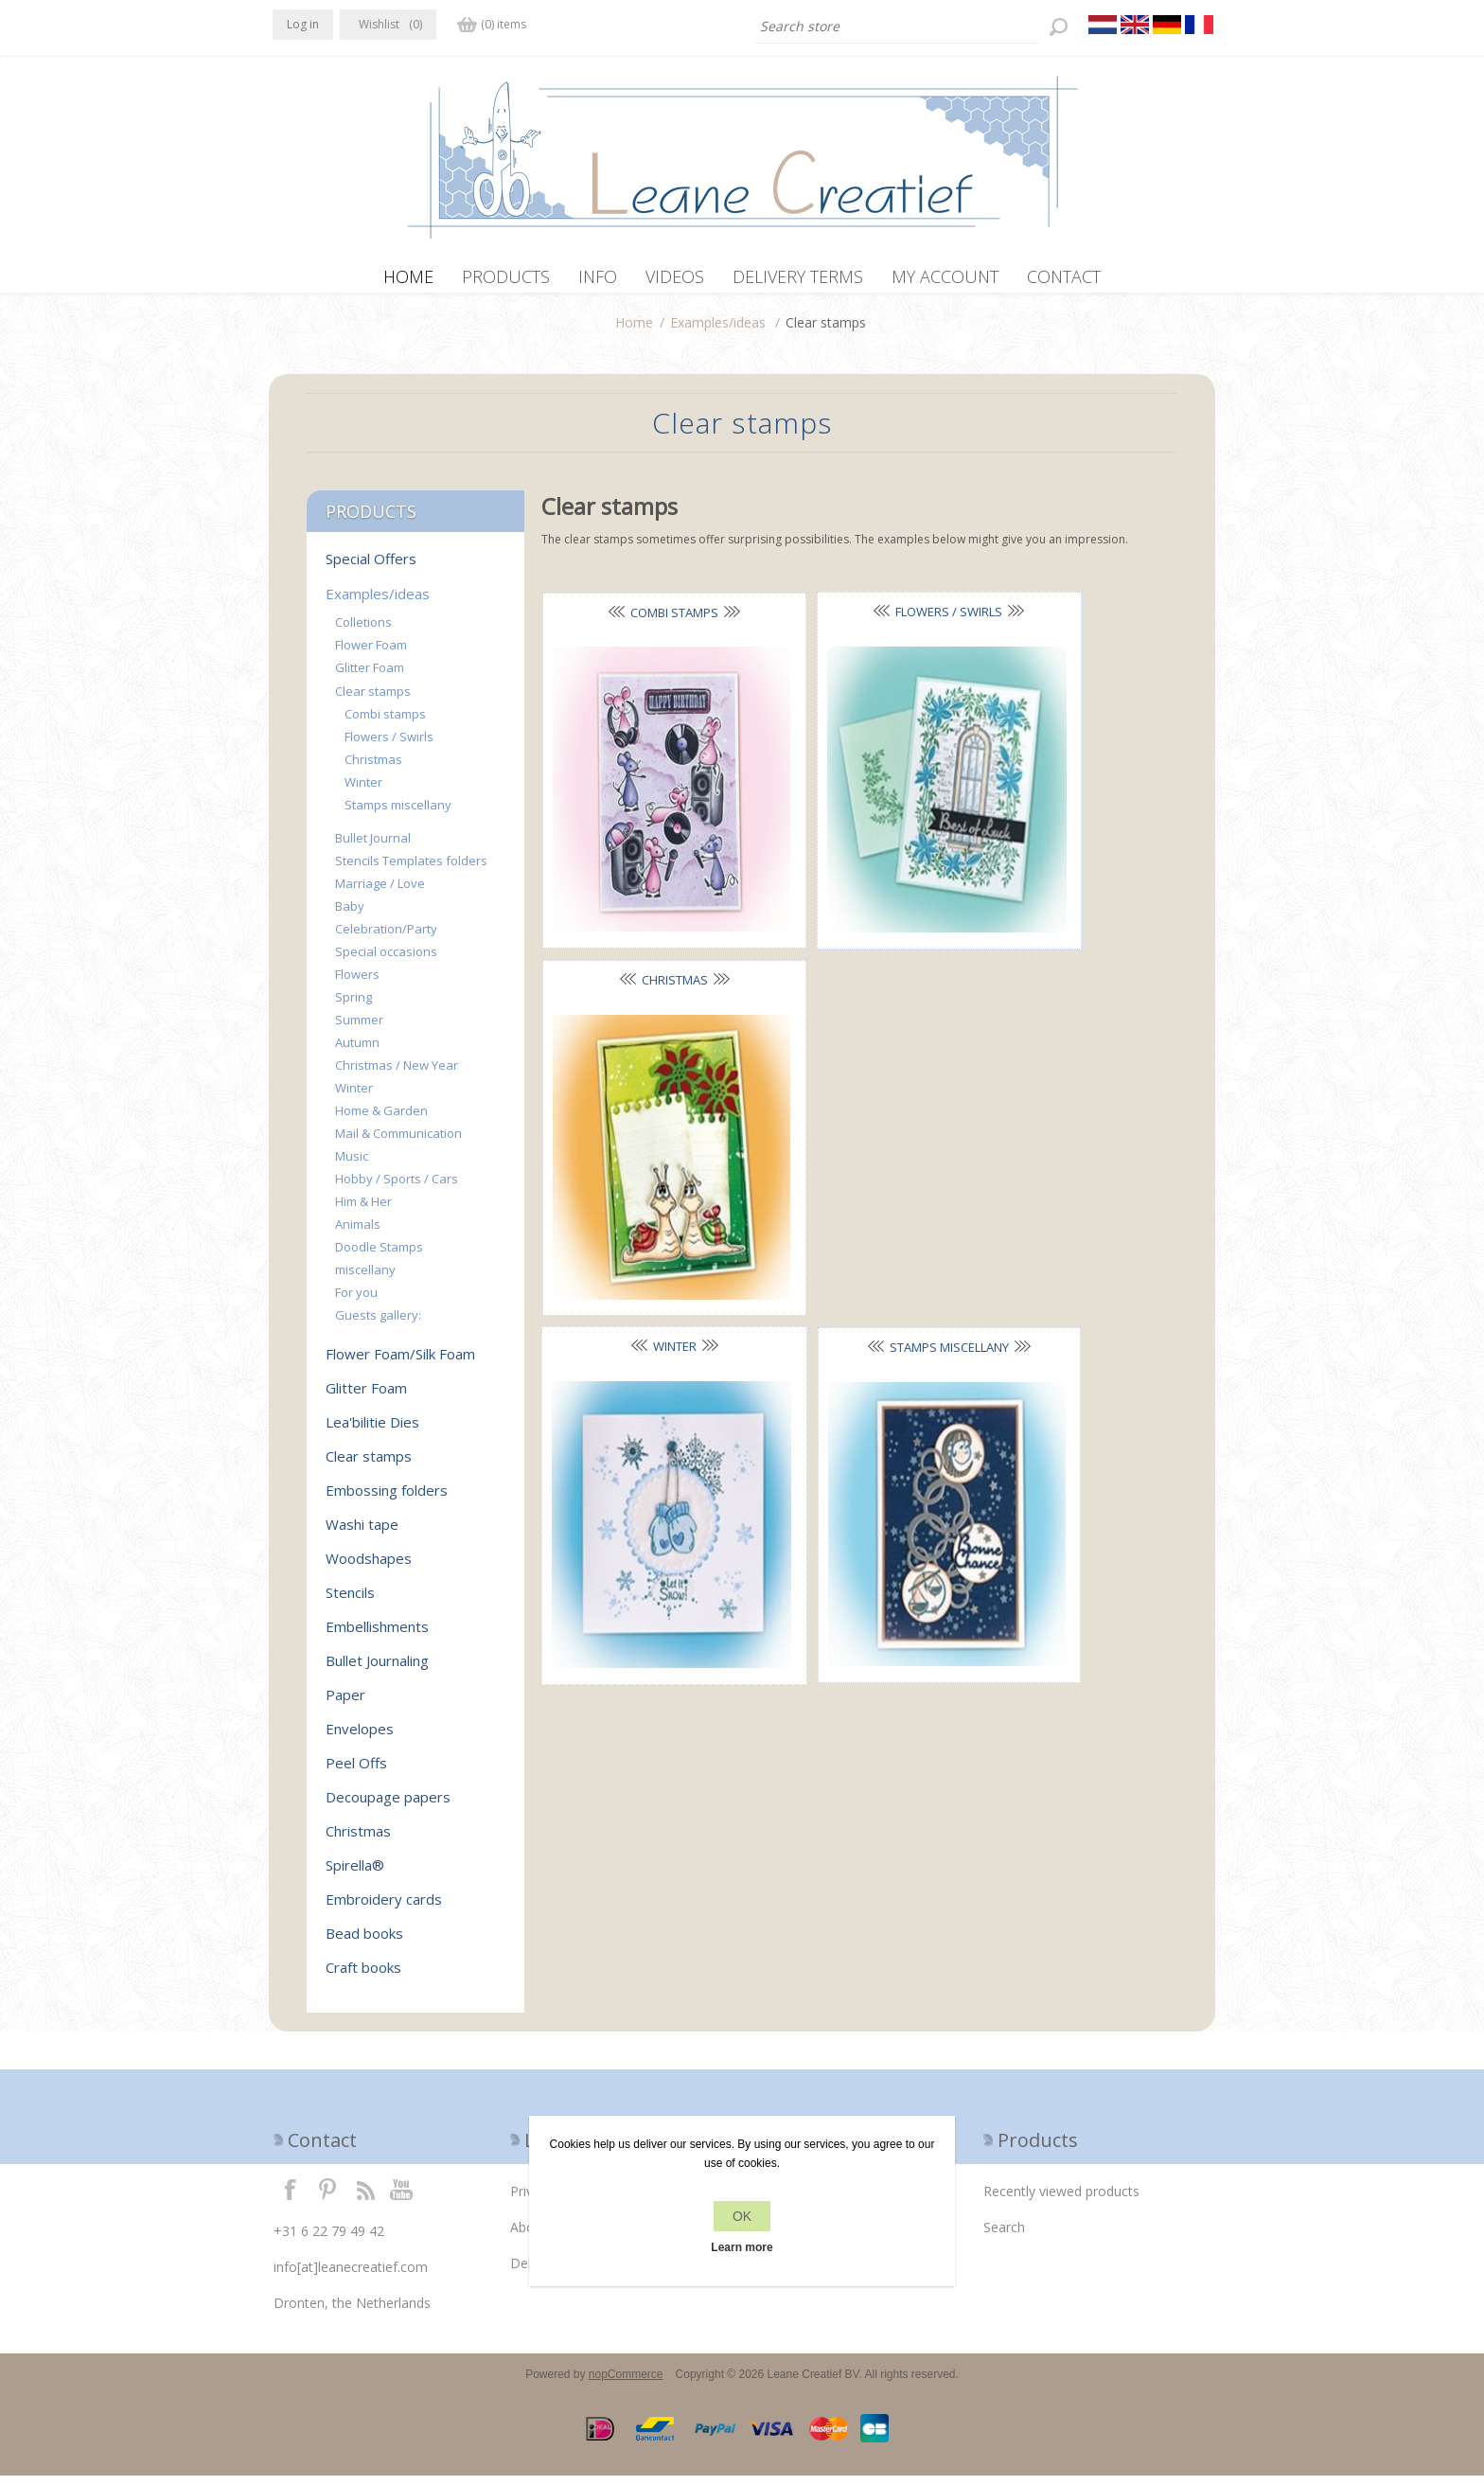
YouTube (402, 2198)
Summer (359, 1029)
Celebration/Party (386, 938)
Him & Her (363, 1210)
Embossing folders (387, 1499)
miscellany (365, 1278)
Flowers (357, 983)
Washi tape (362, 1533)
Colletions (363, 631)
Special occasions (386, 960)
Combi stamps (642, 621)
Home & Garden (381, 1119)
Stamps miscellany (851, 905)
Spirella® (355, 1874)
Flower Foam (371, 654)
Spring (353, 1006)
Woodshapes (369, 1567)
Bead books (364, 1942)
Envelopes (360, 1738)
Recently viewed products (1061, 2201)
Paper (345, 1704)
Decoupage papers (388, 1806)
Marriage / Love (380, 892)
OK (742, 2216)
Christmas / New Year (396, 1074)
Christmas (1061, 621)
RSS (365, 2198)
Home (634, 332)
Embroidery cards (384, 1908)
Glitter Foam (369, 676)
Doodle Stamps (379, 1256)
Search (1004, 2236)
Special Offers (371, 568)
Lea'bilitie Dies (372, 1431)
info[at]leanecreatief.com (351, 2276)
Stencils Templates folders (411, 870)
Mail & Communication (398, 1142)
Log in (303, 24)
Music (351, 1165)
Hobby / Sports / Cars (396, 1188)
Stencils (350, 1601)
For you (356, 1301)
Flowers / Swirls (851, 621)
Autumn (357, 1051)
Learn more (741, 2247)
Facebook (290, 2198)
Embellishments (377, 1635)
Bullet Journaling (377, 1669)
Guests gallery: (378, 1324)
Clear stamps (373, 700)
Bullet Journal (373, 847)
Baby (349, 915)
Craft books (363, 1976)
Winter (641, 904)
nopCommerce (626, 2383)
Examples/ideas (718, 332)
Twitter (327, 2198)
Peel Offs (356, 1772)
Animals (357, 1233)
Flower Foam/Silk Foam (400, 1363)
